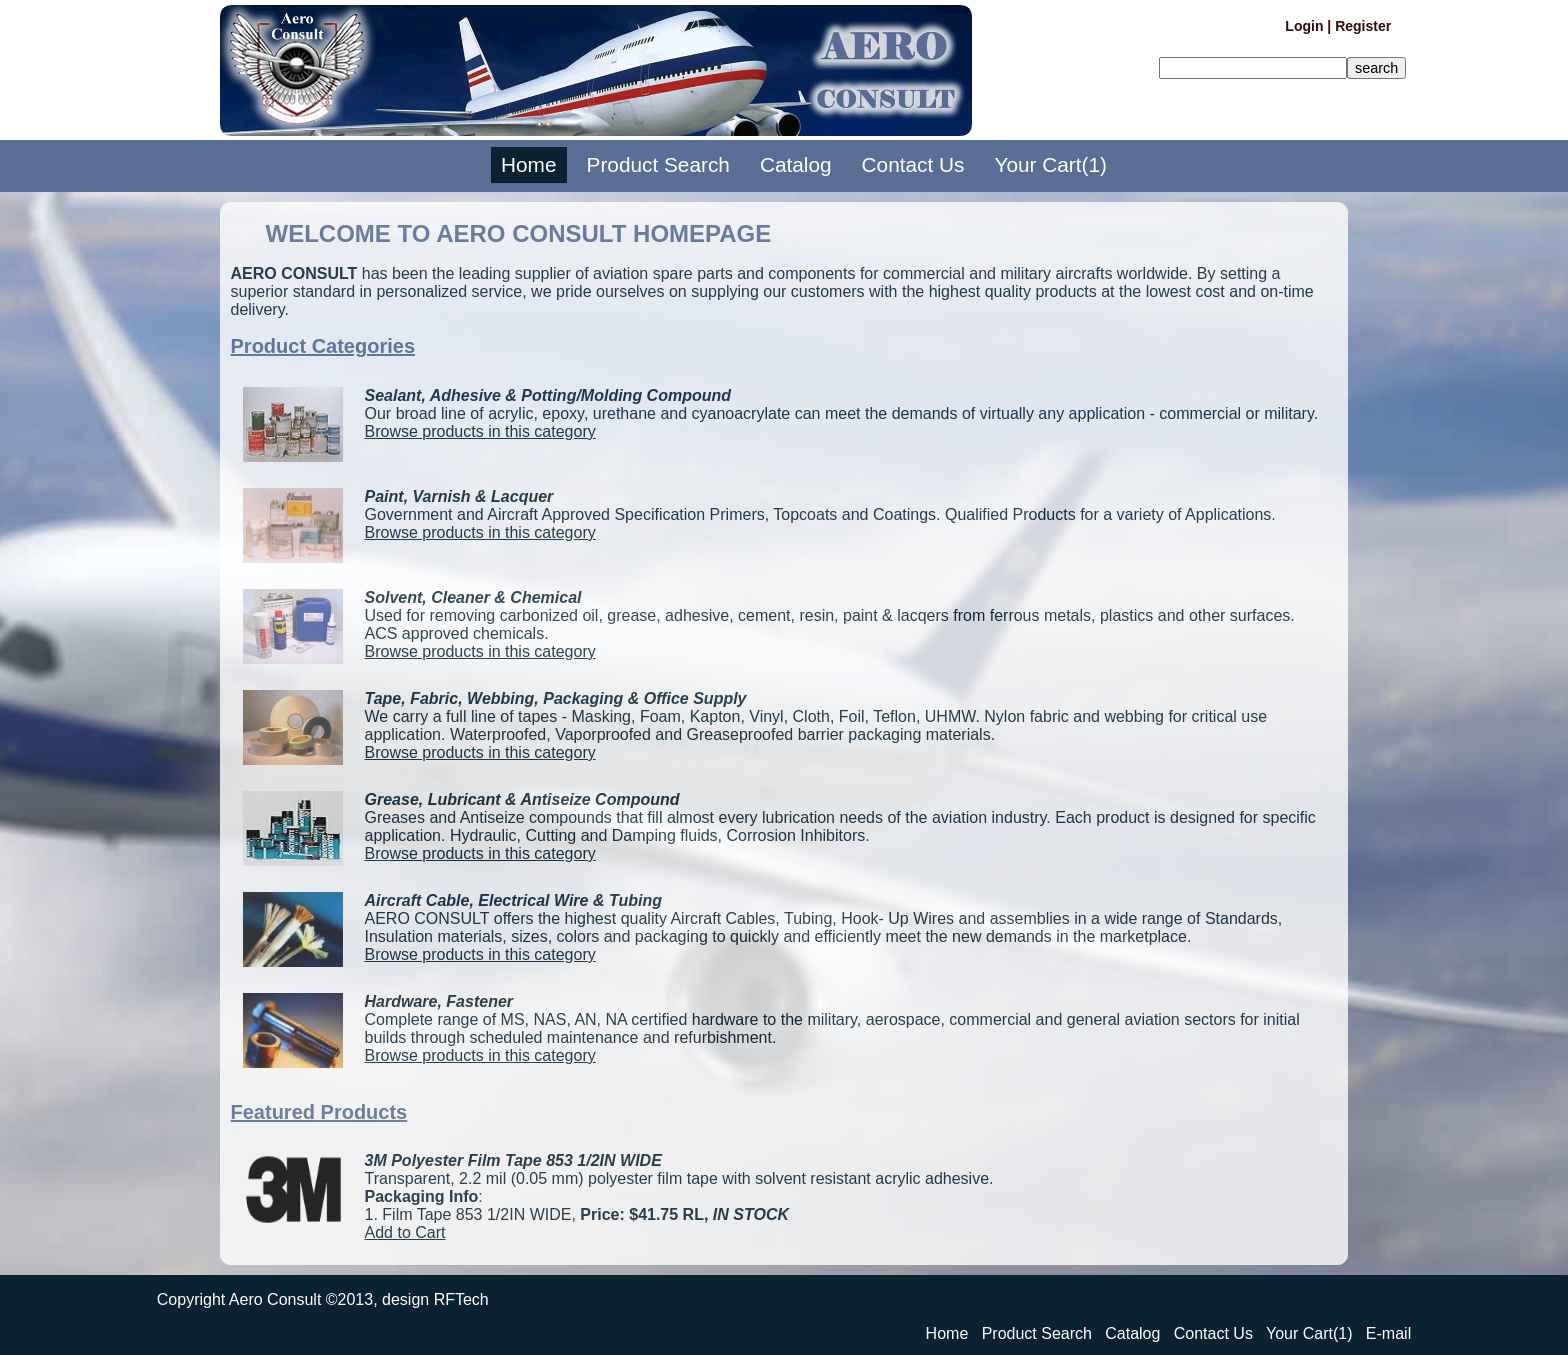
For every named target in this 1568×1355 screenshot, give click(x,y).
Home (528, 165)
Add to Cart (405, 1232)
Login (1304, 26)
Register (1363, 26)
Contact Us (913, 165)
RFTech (461, 1299)
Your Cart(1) (1050, 165)
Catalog (796, 165)
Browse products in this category (480, 431)
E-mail (1388, 1333)
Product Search (658, 165)
